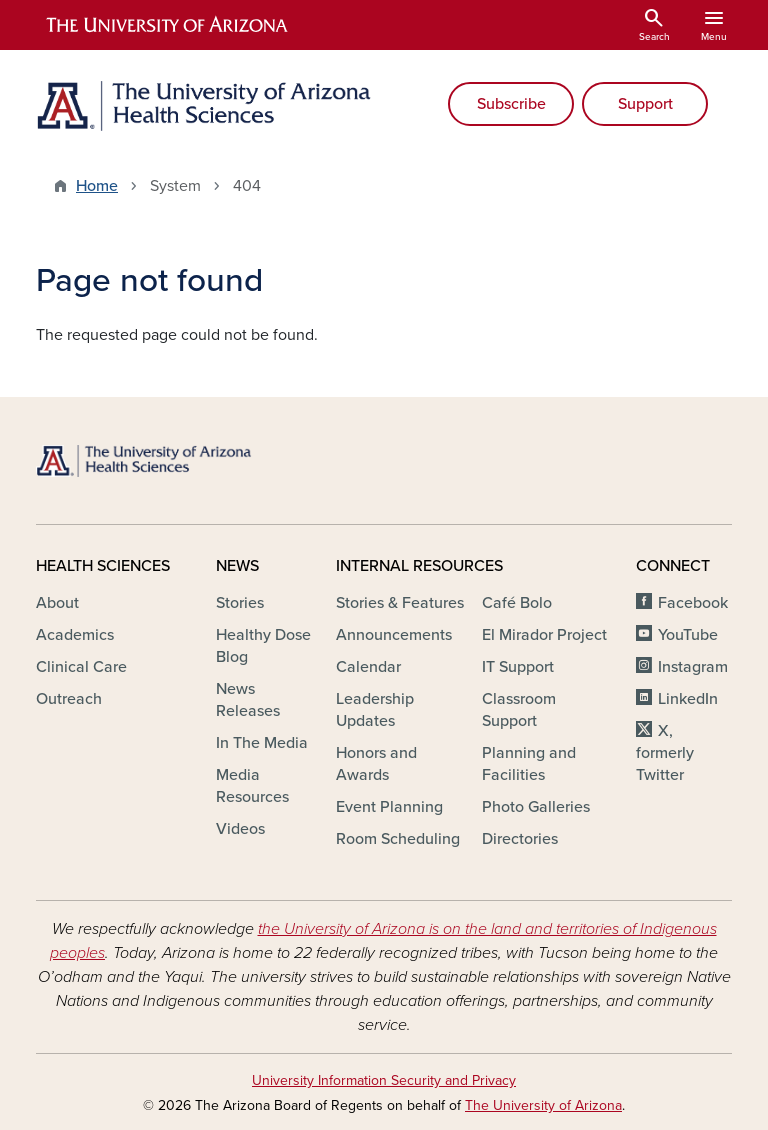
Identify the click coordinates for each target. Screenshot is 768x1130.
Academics (75, 635)
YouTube (688, 635)
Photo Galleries (536, 807)
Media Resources (252, 786)
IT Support (518, 667)
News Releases (248, 700)
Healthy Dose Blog (263, 646)
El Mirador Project (544, 635)
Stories (240, 603)
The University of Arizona (543, 1105)
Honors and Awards (376, 764)
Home (97, 186)
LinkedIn (688, 699)
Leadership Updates (375, 710)
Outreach (69, 699)
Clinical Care (81, 667)
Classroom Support (519, 710)
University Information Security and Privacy (384, 1080)
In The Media (262, 743)
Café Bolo (517, 603)
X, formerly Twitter (665, 753)
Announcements (394, 635)
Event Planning (389, 807)
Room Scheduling (398, 839)
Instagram (693, 667)
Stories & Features (400, 603)
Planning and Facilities (529, 764)
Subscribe (511, 104)
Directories (520, 839)
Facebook (693, 603)
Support (645, 104)
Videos (240, 829)
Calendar (368, 667)
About (57, 603)
